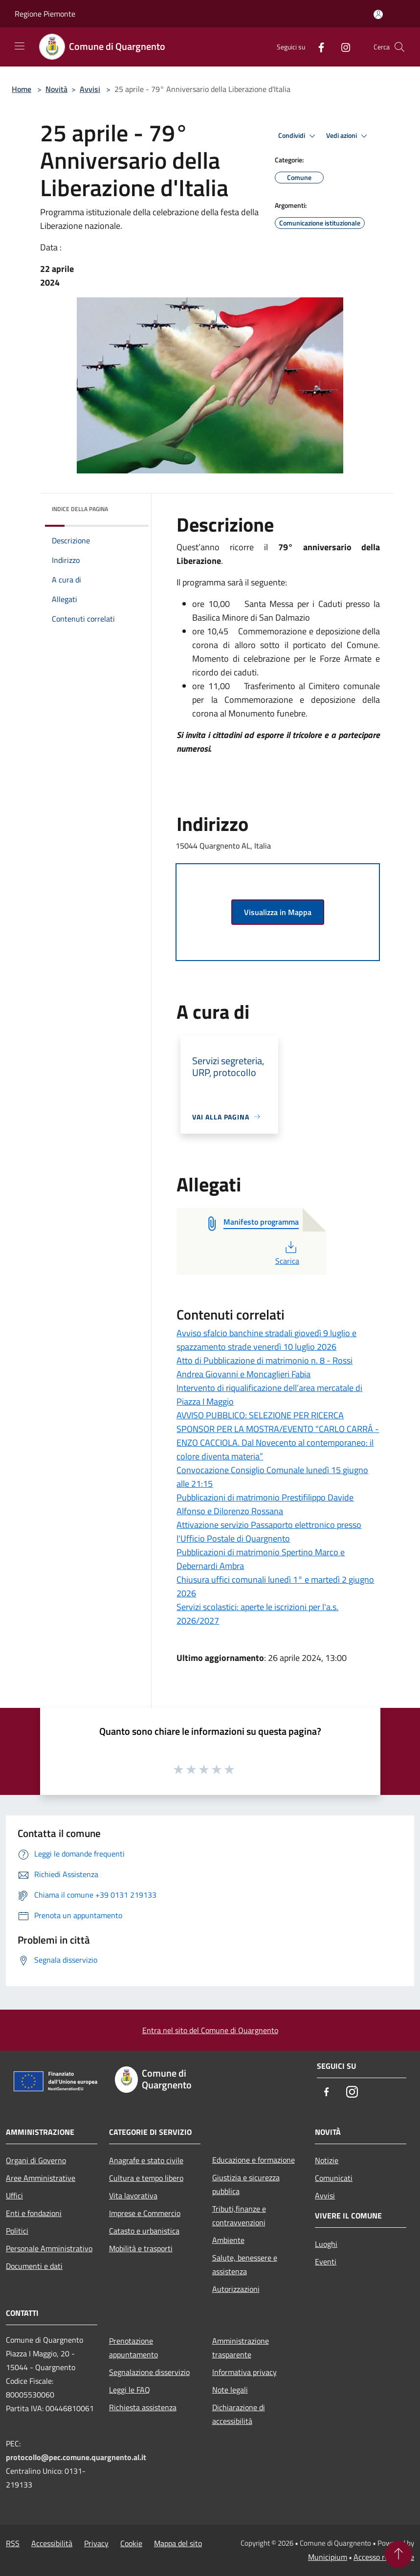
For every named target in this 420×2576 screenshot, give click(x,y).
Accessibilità (51, 2543)
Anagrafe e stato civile (146, 2160)
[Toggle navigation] (19, 46)
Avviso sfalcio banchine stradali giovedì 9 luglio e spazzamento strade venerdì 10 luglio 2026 (266, 1339)
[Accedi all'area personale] (378, 14)
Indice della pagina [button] (80, 509)
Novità (56, 89)
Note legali (230, 2390)
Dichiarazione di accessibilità (238, 2414)
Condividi (298, 136)
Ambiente (228, 2240)
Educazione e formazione (253, 2160)
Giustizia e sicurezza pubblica (246, 2184)
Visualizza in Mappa (277, 912)
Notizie (326, 2160)
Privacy (96, 2543)
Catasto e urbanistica (144, 2231)
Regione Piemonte (45, 14)
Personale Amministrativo (49, 2248)
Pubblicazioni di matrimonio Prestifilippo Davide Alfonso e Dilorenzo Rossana (265, 1504)
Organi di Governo (36, 2160)
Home (21, 89)
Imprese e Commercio (144, 2213)
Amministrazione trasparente (240, 2347)
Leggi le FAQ (129, 2390)
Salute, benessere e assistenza (244, 2264)
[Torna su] (398, 2554)
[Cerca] (399, 47)
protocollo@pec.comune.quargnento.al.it (76, 2457)
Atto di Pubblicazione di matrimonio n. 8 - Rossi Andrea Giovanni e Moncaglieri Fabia (265, 1367)
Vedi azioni (348, 136)
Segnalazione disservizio (149, 2372)
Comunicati (334, 2178)
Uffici (14, 2195)
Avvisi (90, 89)
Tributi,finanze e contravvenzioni (239, 2215)
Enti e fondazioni (34, 2213)
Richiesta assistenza (143, 2407)
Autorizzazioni (236, 2289)
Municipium (327, 2557)
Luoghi (326, 2244)
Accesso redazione (384, 2557)
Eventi (325, 2261)
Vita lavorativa (133, 2195)
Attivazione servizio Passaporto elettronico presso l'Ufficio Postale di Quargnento (269, 1531)
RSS (13, 2543)
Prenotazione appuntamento (133, 2347)
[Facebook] (317, 46)
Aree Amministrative (40, 2178)
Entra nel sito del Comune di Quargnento (210, 2030)
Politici (17, 2231)
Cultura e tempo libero (146, 2178)
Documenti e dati (34, 2266)
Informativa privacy (244, 2372)
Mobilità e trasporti (141, 2248)
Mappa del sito (178, 2543)
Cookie (131, 2543)
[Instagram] (342, 46)
